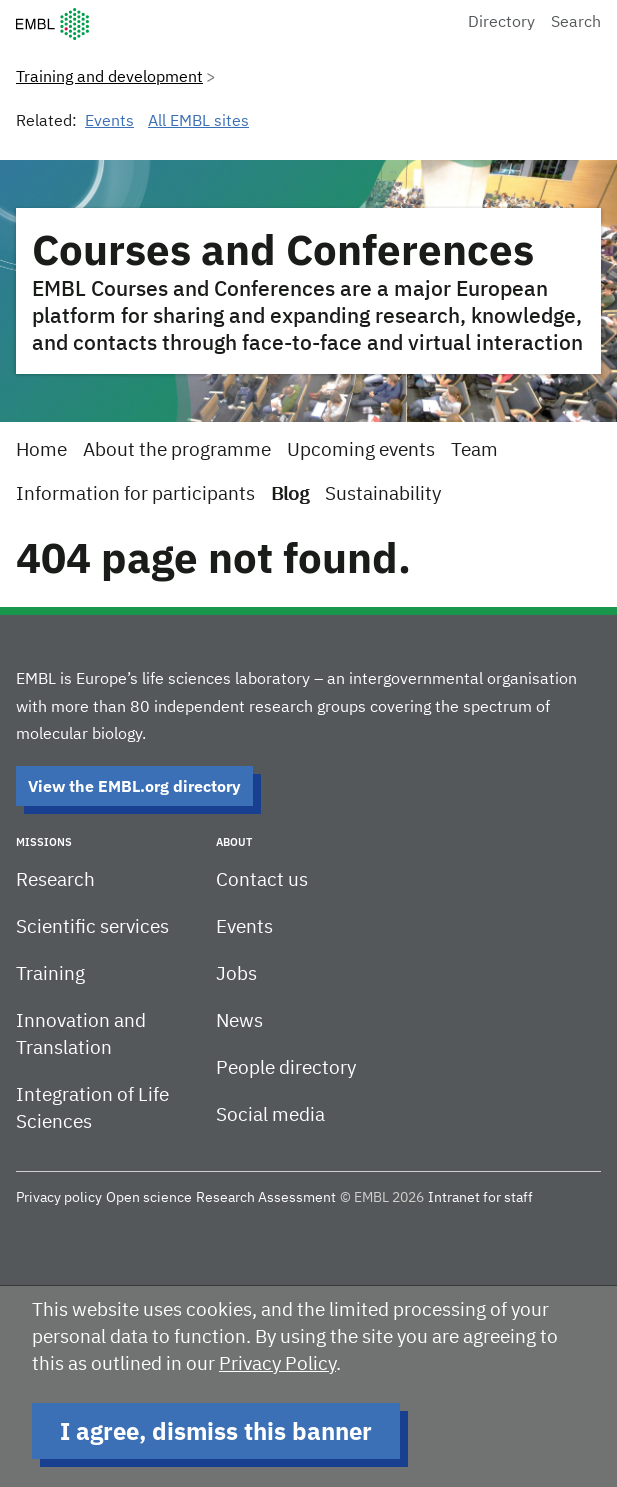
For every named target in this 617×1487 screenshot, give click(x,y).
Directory (501, 23)
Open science (149, 1198)
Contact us (262, 880)
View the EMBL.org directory (134, 786)
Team (474, 450)
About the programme (177, 450)
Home (41, 450)
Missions (44, 842)
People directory (286, 1068)
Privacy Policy (277, 1364)
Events (109, 122)
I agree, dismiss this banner (216, 1431)
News (239, 1021)
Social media (270, 1115)
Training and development (109, 78)
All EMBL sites (198, 122)
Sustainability (383, 494)
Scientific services (92, 927)
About (234, 842)
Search (576, 23)
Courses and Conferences (283, 249)
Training (50, 974)
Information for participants (135, 494)
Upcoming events (361, 450)
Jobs (236, 974)
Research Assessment (266, 1198)
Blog (290, 494)
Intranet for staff (480, 1198)
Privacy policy (59, 1198)
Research (55, 880)
